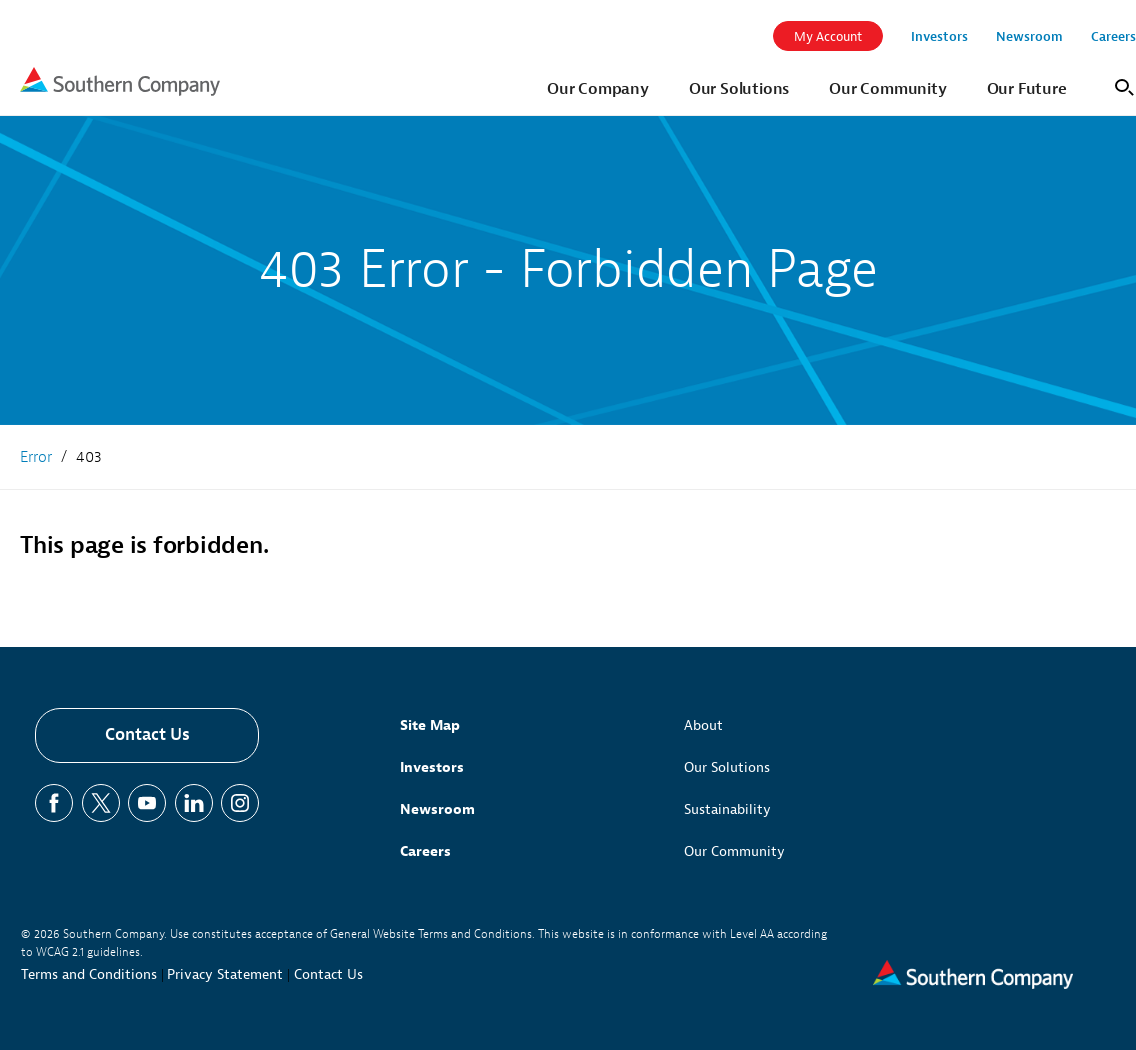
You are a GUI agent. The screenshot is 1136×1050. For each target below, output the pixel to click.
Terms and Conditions (89, 974)
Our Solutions (727, 767)
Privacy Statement (225, 974)
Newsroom (437, 809)
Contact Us (147, 734)
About (703, 725)
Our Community (734, 851)
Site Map (430, 725)
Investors (432, 767)
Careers (425, 851)
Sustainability (727, 809)
